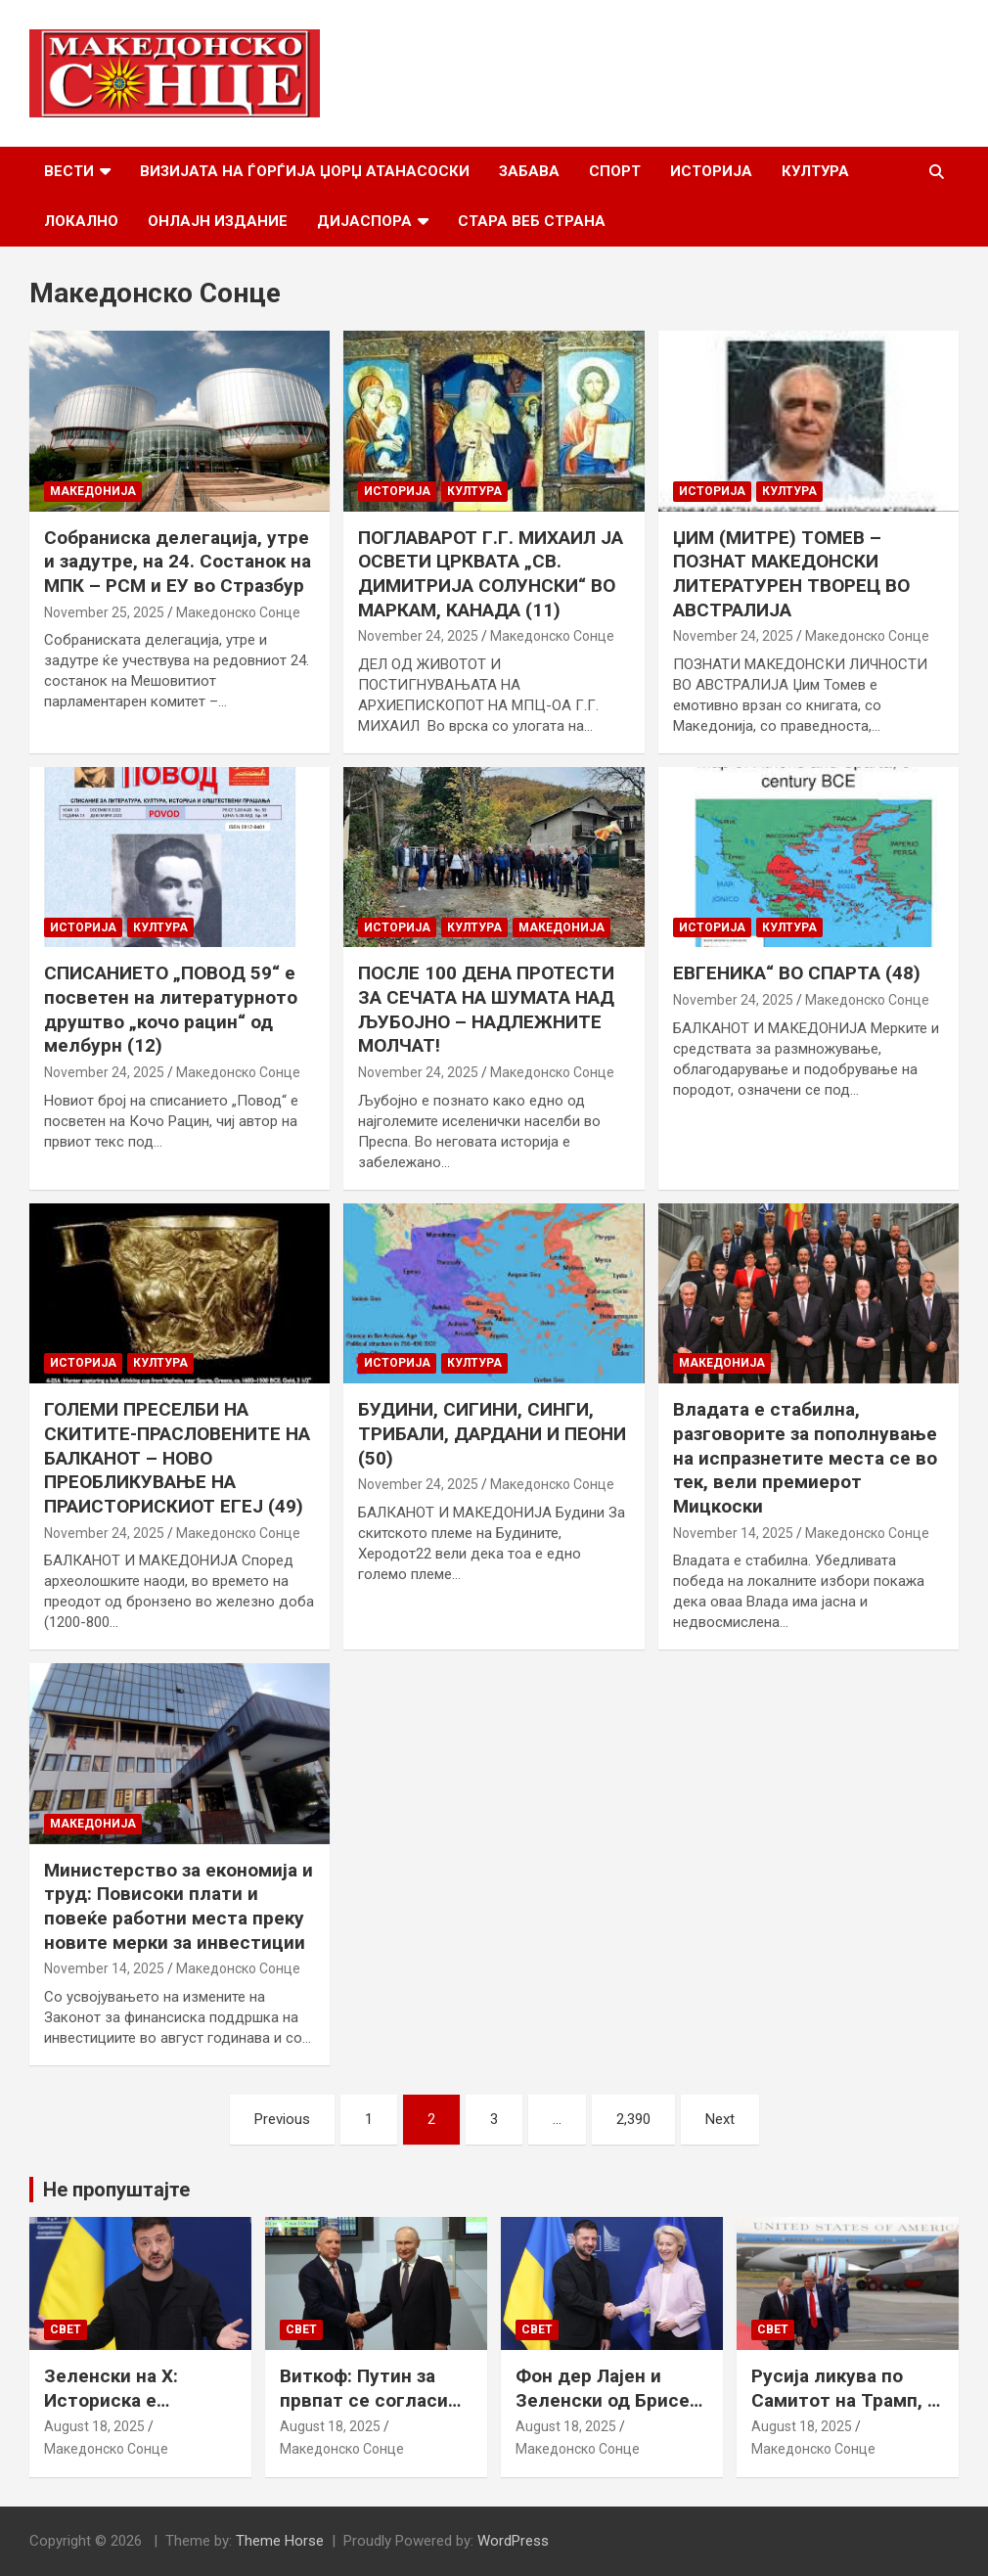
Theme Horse (280, 2541)
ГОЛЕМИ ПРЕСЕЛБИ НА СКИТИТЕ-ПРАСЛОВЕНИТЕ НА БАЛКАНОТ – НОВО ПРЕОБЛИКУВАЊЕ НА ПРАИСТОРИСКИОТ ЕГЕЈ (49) (177, 1457)
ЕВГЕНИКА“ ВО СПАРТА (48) (797, 973)
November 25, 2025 (104, 612)
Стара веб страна (532, 221)
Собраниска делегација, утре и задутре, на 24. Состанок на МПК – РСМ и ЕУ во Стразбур (177, 561)
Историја (711, 171)
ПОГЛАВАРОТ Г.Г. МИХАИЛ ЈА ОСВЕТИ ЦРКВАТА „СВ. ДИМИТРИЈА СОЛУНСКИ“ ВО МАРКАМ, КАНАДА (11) (490, 573)
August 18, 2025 (94, 2426)
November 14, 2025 (733, 1533)
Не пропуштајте (116, 2189)
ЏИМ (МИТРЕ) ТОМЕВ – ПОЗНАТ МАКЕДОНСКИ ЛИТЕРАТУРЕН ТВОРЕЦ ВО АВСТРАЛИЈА (791, 573)
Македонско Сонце (238, 612)
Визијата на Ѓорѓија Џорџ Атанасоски (305, 171)
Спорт (615, 171)
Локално (81, 221)
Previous (282, 2119)
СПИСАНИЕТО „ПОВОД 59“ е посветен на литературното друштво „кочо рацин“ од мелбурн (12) (170, 1009)
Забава (529, 171)
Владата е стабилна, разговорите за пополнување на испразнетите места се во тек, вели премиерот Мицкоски (805, 1457)
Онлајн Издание (218, 221)
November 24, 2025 (418, 636)
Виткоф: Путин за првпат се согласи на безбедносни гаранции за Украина (372, 2412)
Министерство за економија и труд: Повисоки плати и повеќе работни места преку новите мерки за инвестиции (178, 1906)
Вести (69, 171)
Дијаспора (364, 221)
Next (720, 2119)
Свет (65, 2329)
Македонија (93, 491)
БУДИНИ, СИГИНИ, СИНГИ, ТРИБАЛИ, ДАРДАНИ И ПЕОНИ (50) (492, 1433)
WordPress (513, 2541)
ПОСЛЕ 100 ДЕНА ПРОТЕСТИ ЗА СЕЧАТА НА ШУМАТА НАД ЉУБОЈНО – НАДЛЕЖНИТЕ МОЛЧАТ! (486, 1009)
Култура (815, 171)
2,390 (633, 2119)
